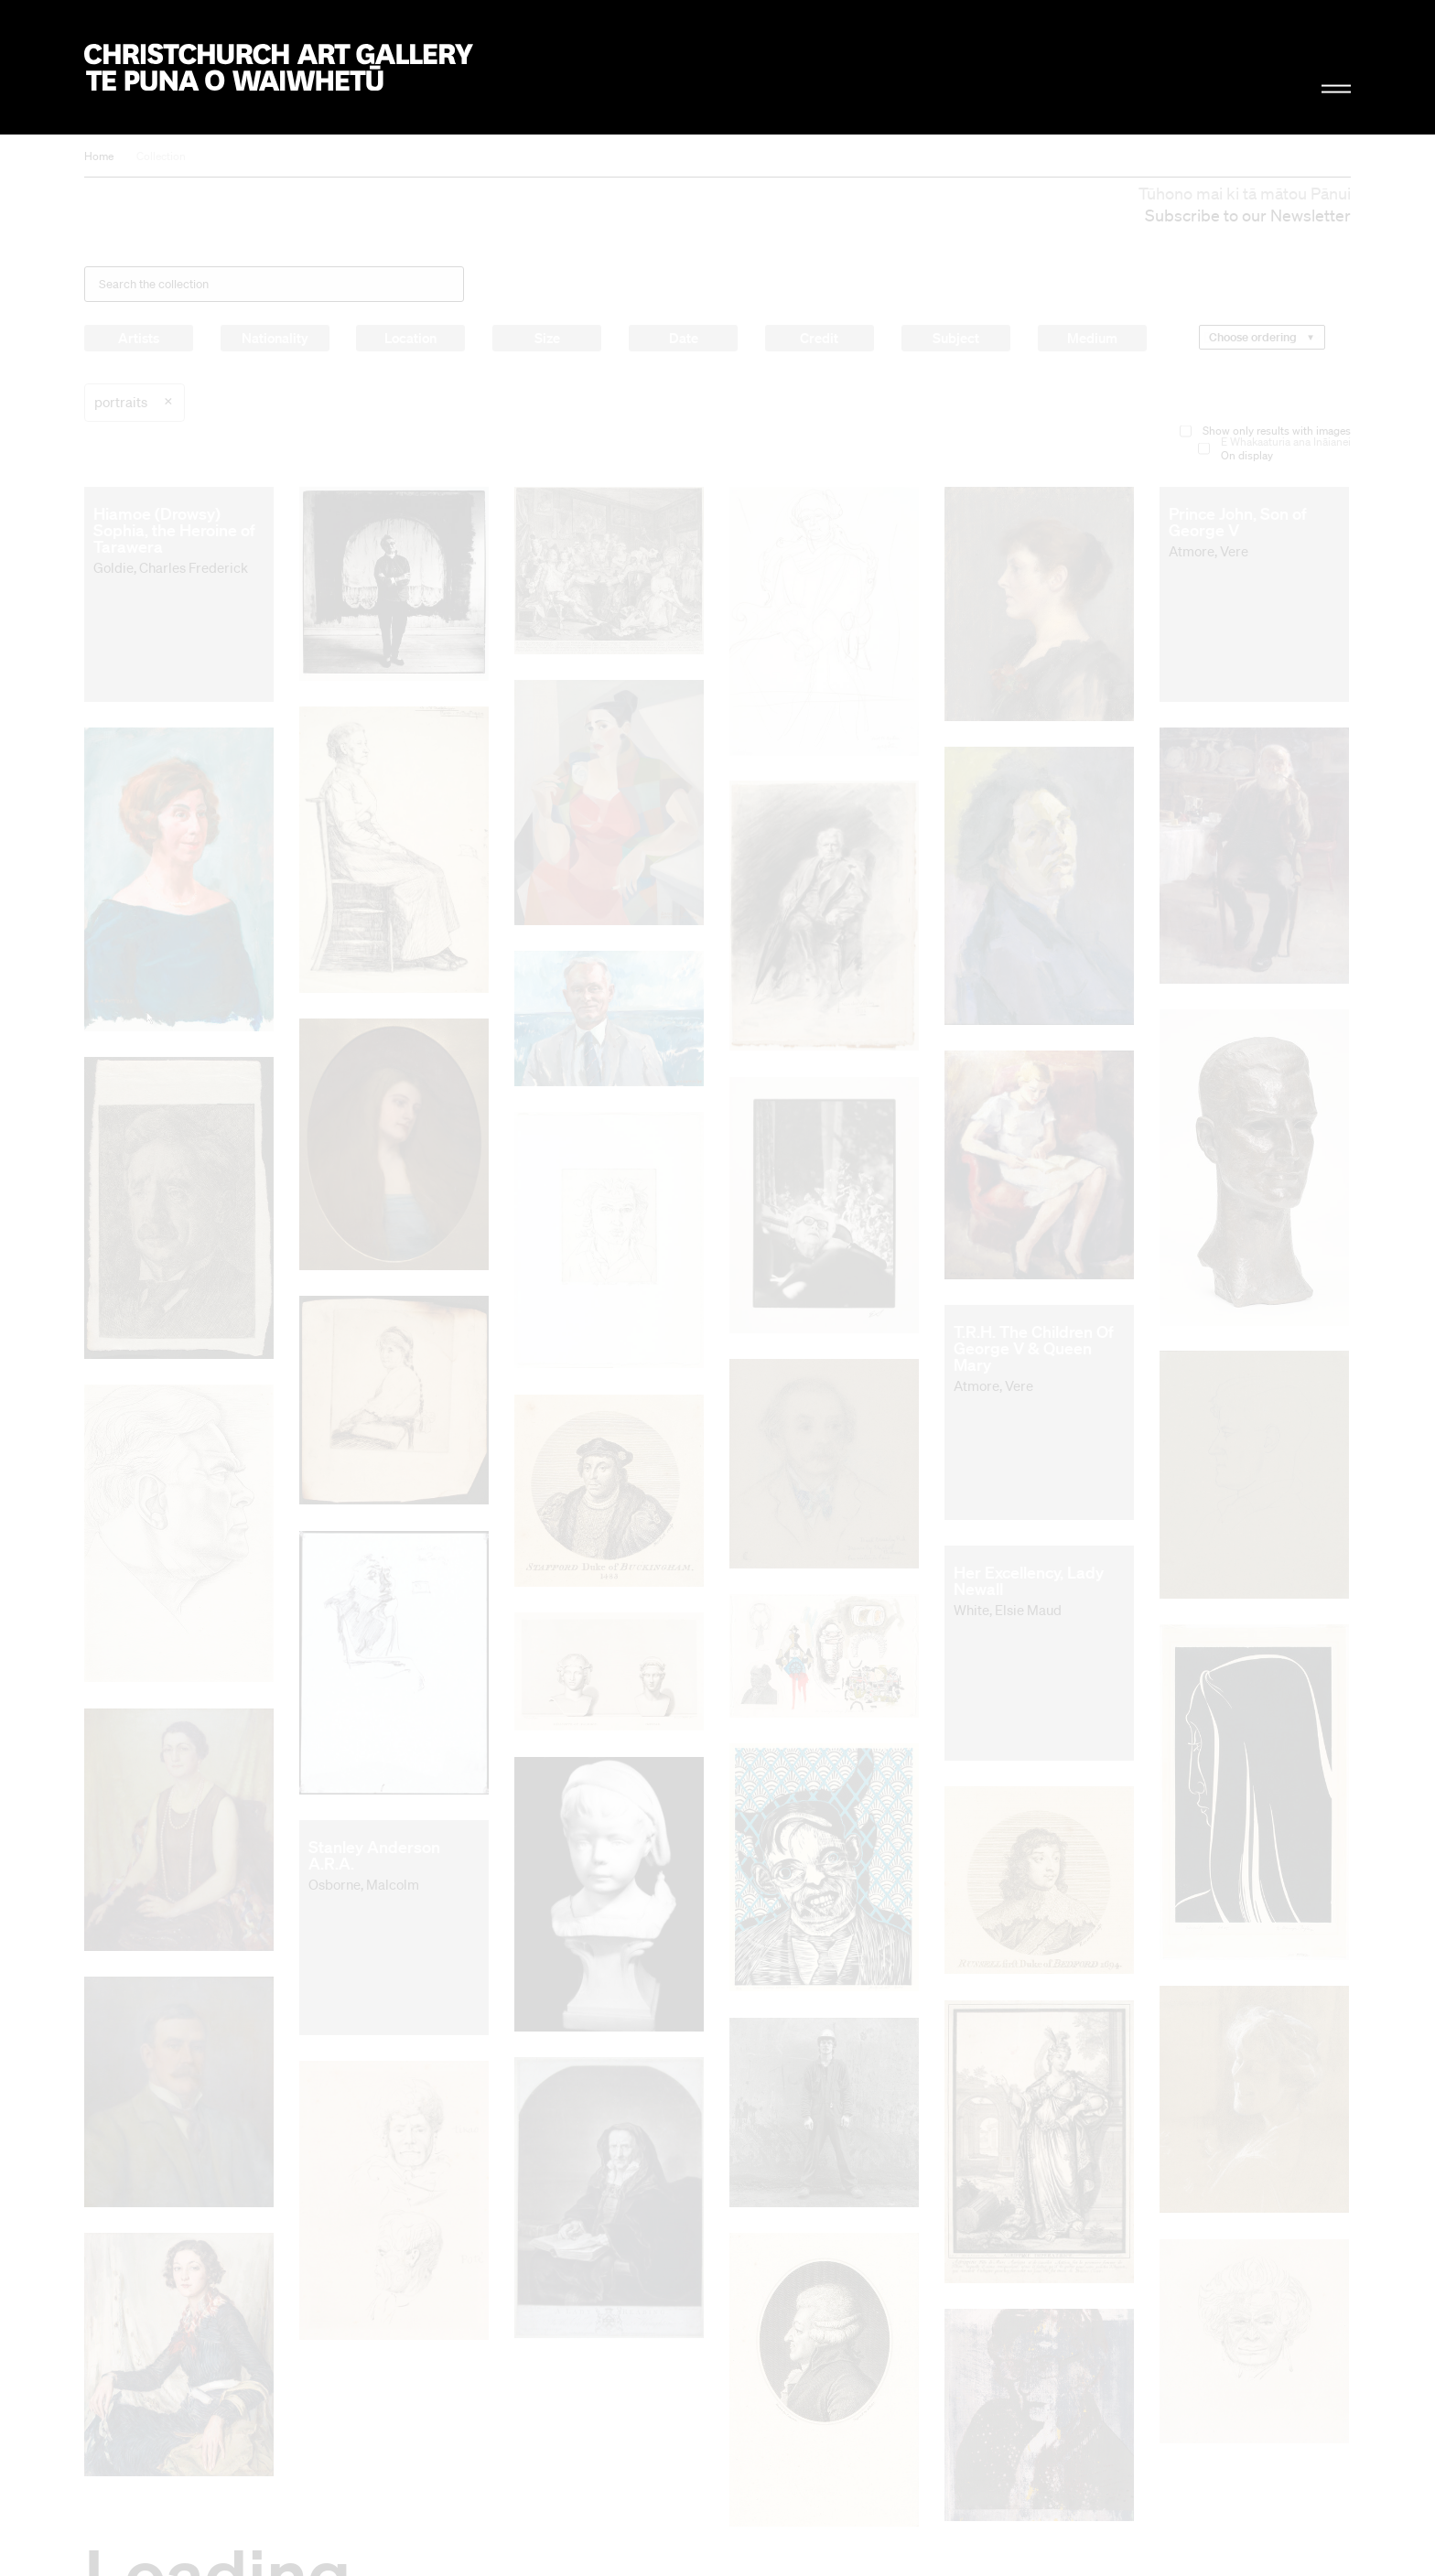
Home (98, 156)
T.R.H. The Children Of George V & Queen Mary (1034, 1348)
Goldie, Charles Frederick (170, 567)
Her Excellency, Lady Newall (1029, 1580)
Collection (161, 156)
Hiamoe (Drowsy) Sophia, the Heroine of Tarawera (174, 530)
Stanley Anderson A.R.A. (374, 1854)
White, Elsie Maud (1008, 1610)
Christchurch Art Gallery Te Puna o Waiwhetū (278, 67)
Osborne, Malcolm (363, 1884)
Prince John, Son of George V (1238, 521)
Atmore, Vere (1208, 551)
